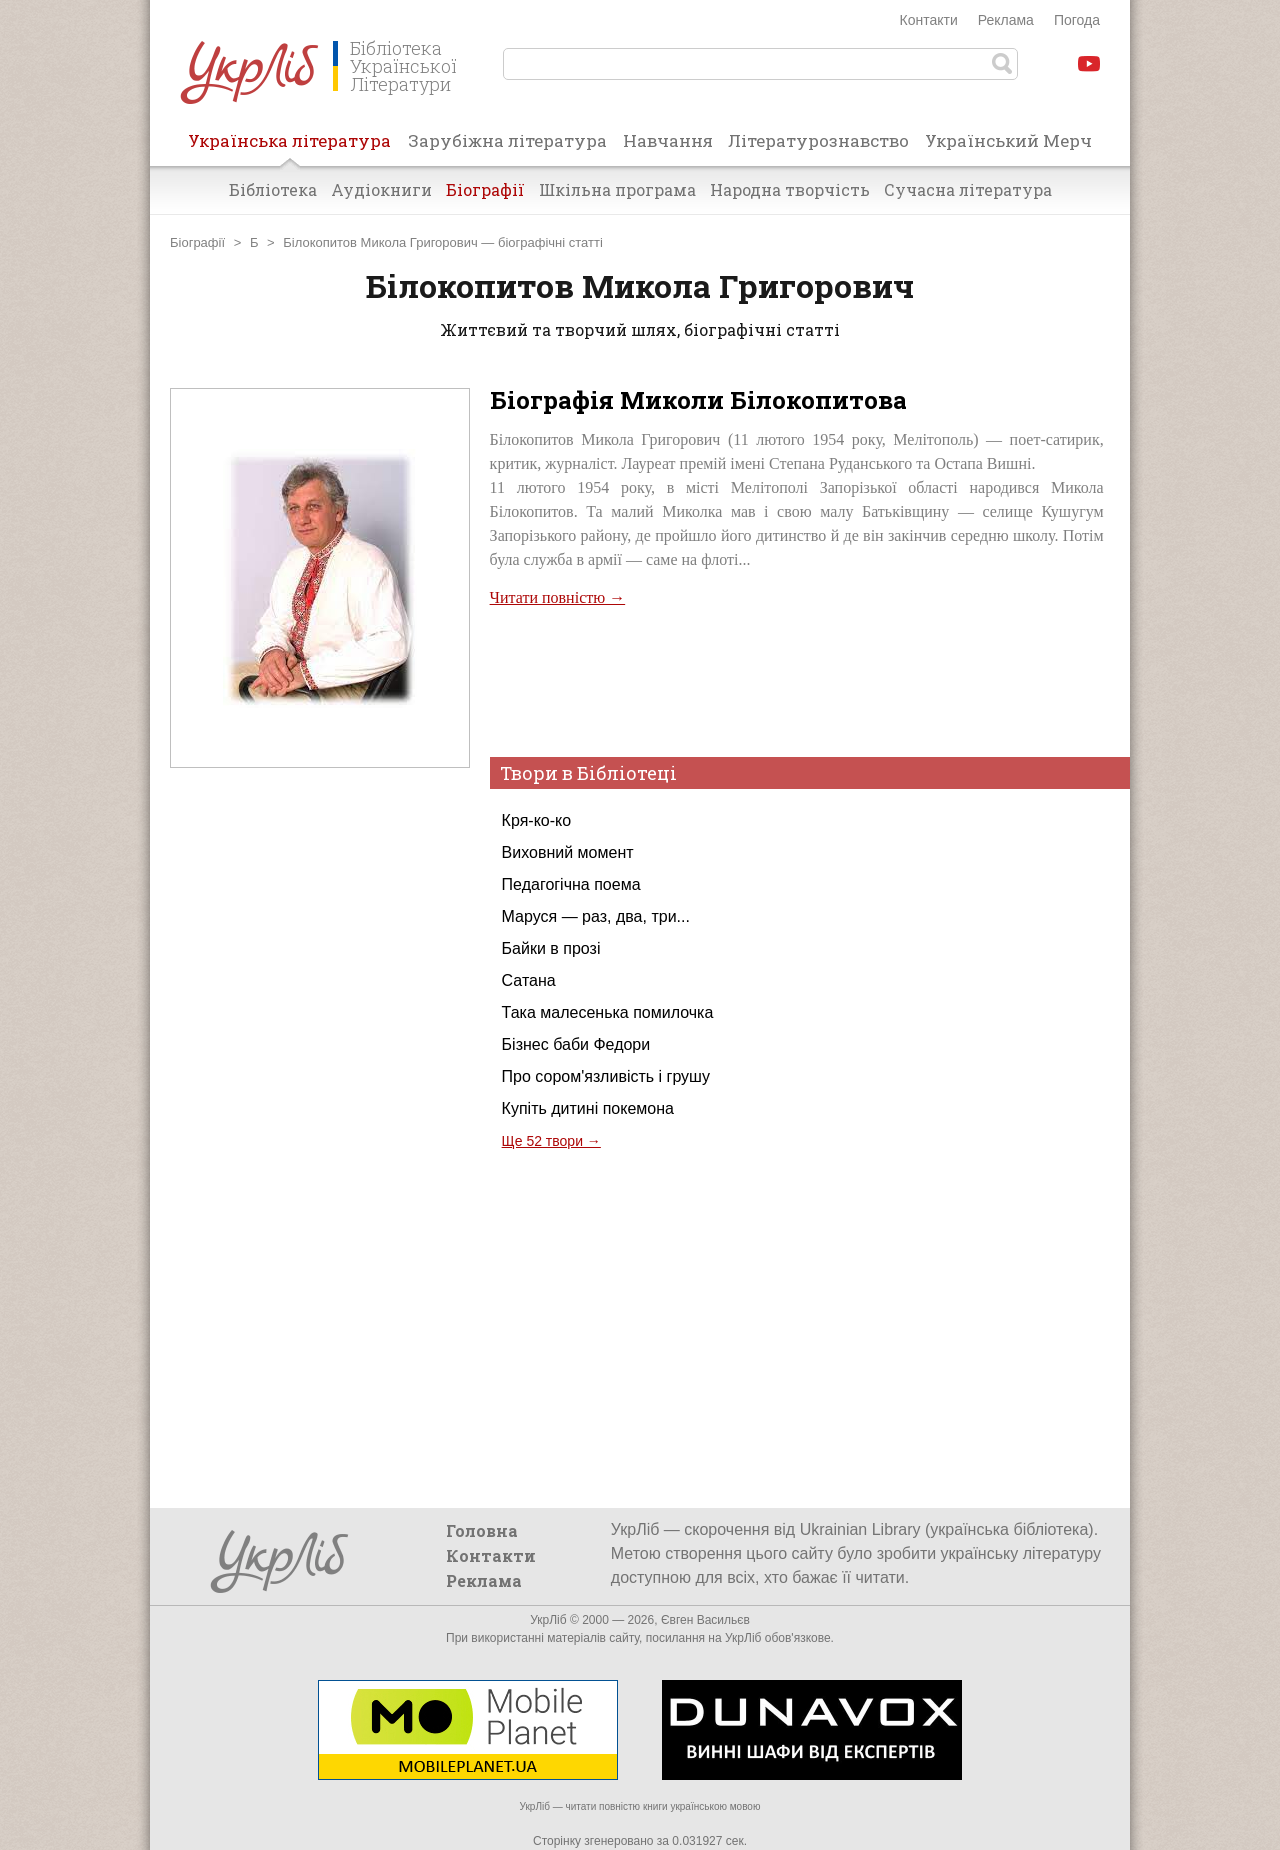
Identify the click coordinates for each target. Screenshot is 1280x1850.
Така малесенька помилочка (608, 1012)
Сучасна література (968, 189)
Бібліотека (273, 189)
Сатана (529, 980)
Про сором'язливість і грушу (606, 1076)
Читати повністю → (558, 597)
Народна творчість (790, 189)
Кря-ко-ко (537, 820)
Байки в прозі (551, 948)
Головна (482, 1530)
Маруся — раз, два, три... (596, 916)
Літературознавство (818, 140)
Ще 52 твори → (551, 1141)
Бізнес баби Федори (576, 1044)
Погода (1077, 20)
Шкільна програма (617, 189)
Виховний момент (568, 852)
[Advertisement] (320, 1168)
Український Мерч (1008, 140)
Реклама (1006, 20)
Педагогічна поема (571, 884)
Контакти (929, 20)
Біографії (485, 189)
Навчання (668, 140)
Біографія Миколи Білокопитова (698, 400)
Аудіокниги (381, 189)
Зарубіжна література (507, 140)
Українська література (289, 147)
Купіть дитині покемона (588, 1108)
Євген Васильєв (705, 1620)
